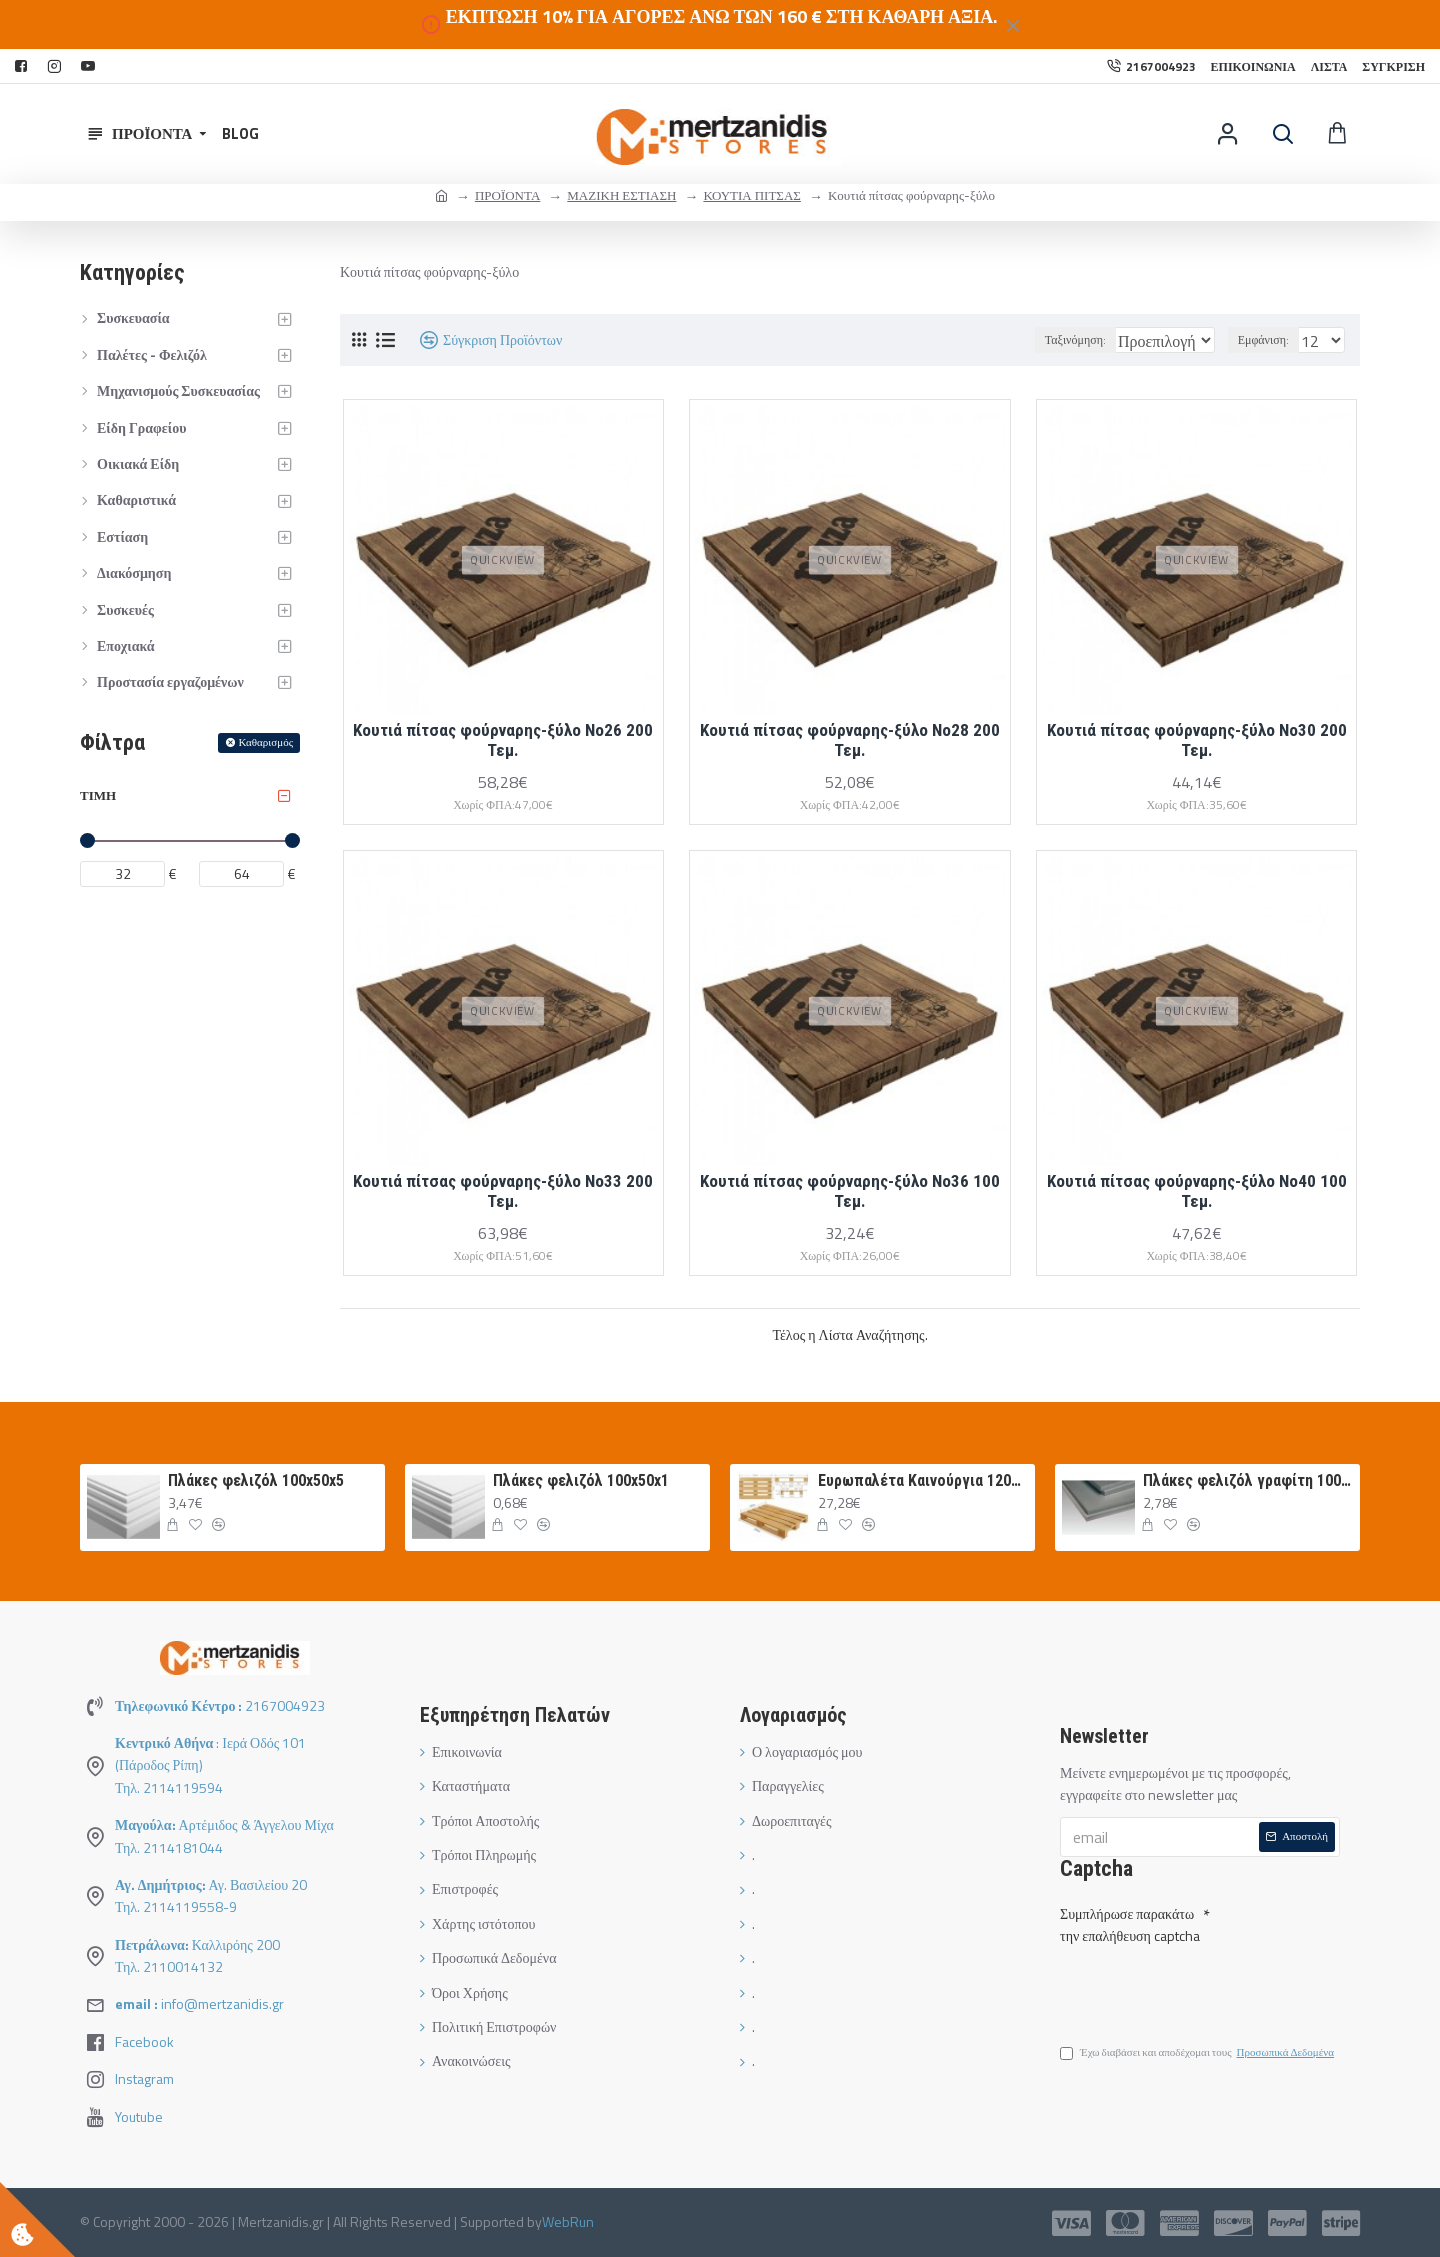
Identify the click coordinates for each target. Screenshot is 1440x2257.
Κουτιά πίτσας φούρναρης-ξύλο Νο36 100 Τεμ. (850, 1191)
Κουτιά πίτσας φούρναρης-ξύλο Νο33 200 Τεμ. (503, 1191)
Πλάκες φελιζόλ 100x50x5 (256, 1480)
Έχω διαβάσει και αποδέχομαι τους (1198, 2056)
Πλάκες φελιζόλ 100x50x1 (581, 1480)
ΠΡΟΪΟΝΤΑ (507, 195)
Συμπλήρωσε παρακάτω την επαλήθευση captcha (1130, 1920)
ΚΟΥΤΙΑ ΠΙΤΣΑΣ (751, 195)
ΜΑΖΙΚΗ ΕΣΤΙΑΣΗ (621, 195)
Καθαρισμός (266, 742)
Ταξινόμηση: (1024, 339)
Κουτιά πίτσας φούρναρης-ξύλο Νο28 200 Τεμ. (850, 740)
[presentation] (1200, 1985)
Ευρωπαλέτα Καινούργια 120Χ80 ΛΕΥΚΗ (923, 1480)
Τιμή (98, 795)
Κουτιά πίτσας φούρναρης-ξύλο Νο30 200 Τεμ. (1197, 740)
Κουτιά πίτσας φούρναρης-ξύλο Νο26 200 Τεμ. (503, 740)
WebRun (568, 2221)
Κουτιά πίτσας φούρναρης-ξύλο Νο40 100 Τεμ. (1197, 1191)
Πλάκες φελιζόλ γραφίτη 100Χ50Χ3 (1248, 1480)
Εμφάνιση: (1269, 339)
